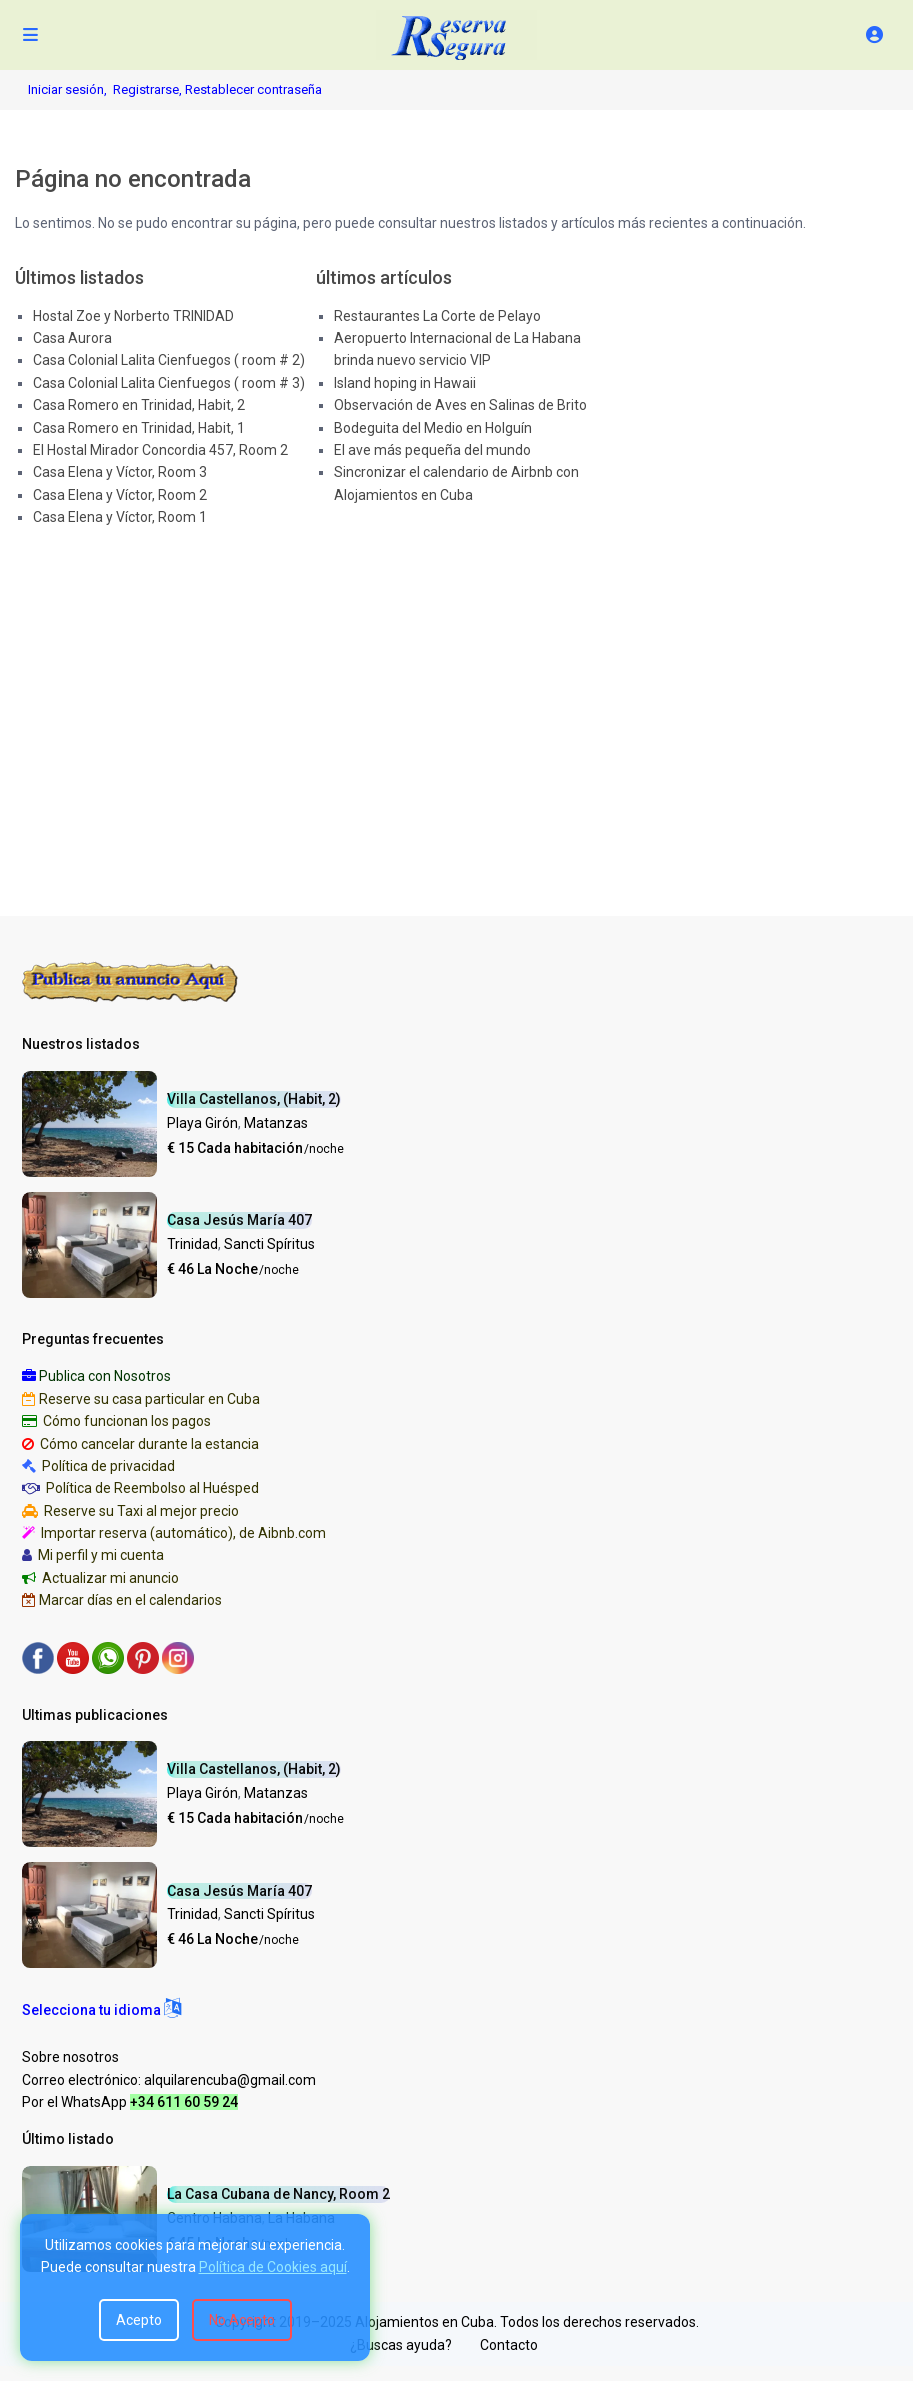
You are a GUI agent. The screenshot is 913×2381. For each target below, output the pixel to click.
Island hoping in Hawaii (405, 383)
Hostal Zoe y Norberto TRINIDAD (133, 316)
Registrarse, (149, 89)
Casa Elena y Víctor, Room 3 (120, 472)
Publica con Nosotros (105, 1376)
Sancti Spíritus (269, 1244)
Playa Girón (202, 1123)
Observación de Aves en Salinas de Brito (460, 405)
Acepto (139, 2320)
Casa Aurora (72, 338)
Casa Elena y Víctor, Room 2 (120, 495)
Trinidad (192, 1244)
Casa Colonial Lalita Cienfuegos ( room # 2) (169, 360)
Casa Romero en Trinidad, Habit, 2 (139, 405)
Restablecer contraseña (253, 89)
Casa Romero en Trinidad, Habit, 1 (139, 428)
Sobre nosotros (70, 2057)
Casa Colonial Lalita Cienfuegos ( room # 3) (169, 383)
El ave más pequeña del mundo (432, 450)
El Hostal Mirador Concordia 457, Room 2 (160, 450)
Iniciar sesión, (67, 89)
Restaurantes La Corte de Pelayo (437, 316)
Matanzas (276, 1123)
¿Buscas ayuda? (401, 2345)
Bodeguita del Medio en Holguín (433, 428)
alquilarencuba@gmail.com (230, 2080)
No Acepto (242, 2320)
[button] (101, 2010)
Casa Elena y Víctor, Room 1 (120, 517)
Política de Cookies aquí (273, 2267)
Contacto (509, 2345)
